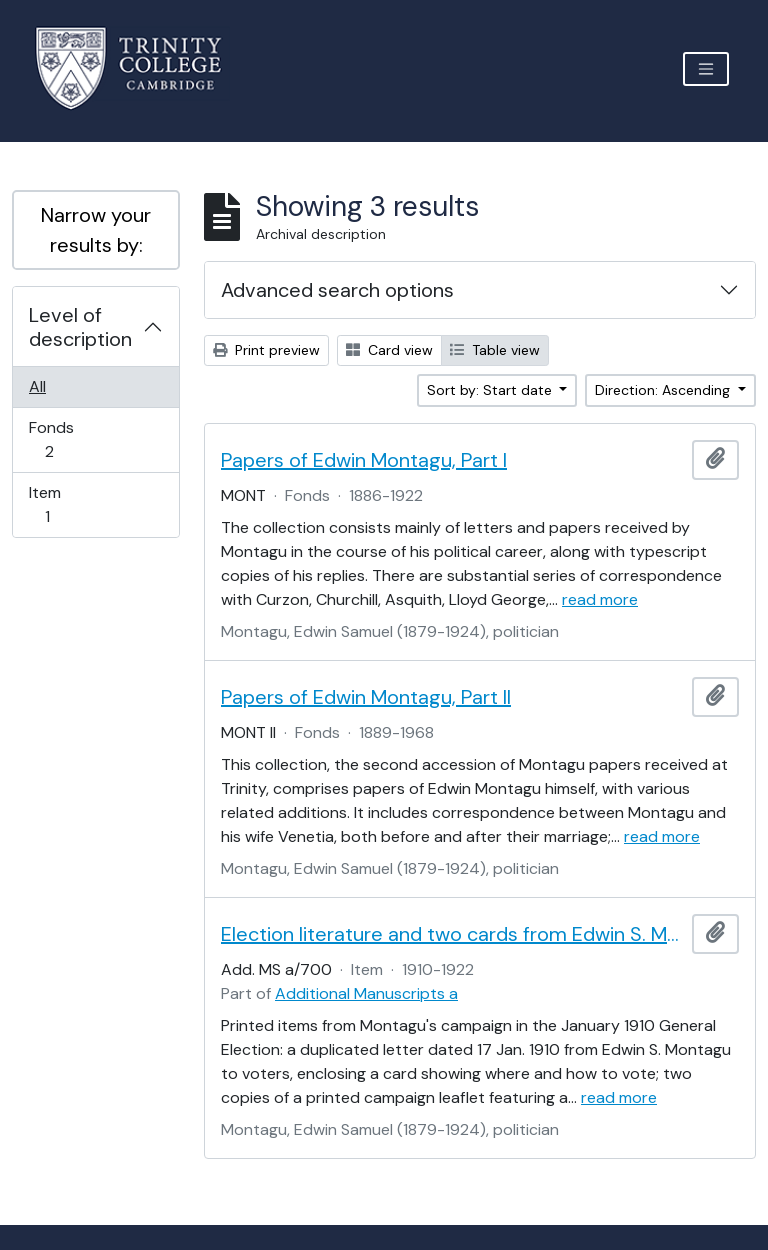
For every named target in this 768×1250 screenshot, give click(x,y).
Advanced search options (337, 290)
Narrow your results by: (96, 230)
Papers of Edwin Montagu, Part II (366, 697)
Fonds (63, 439)
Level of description (80, 327)
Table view (495, 350)
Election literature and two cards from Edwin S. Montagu (452, 934)
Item (61, 504)
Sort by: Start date (491, 390)
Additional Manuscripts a (366, 993)
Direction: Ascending (664, 390)
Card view (389, 350)
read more (600, 599)
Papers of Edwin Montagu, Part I (364, 460)
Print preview (266, 350)
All (37, 386)
